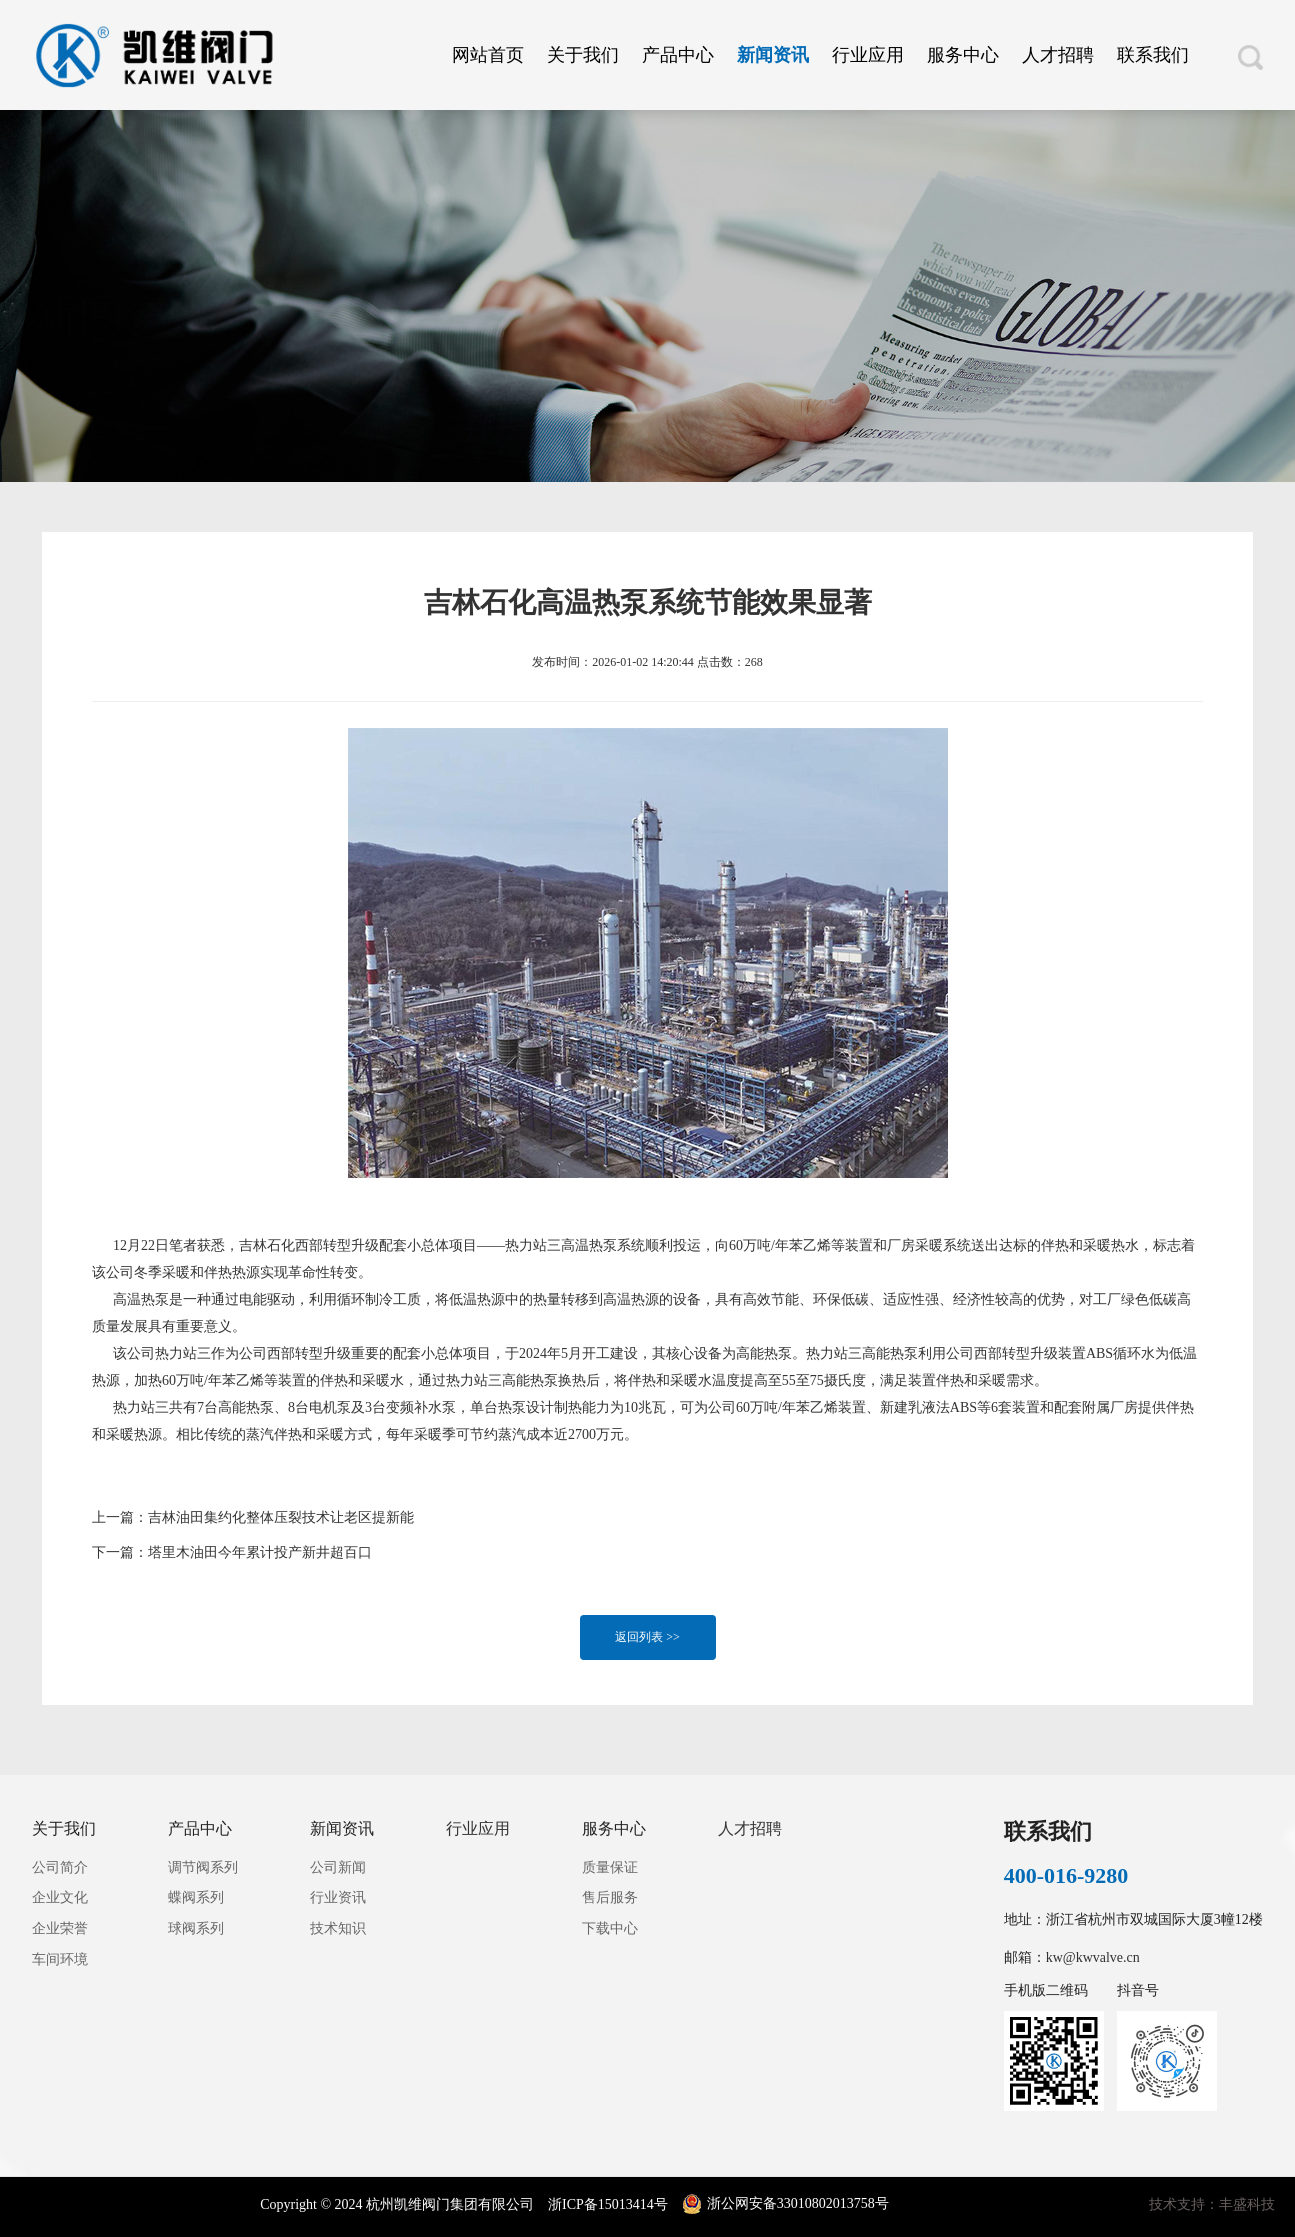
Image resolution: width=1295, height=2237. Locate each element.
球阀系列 (196, 1928)
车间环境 (60, 1959)
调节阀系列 (203, 1867)
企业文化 (60, 1897)
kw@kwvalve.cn (1093, 1957)
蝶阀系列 (196, 1897)
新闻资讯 (773, 55)
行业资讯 (338, 1897)
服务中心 (963, 55)
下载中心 (610, 1928)
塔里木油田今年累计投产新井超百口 (260, 1552)
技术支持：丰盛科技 (1212, 2204)
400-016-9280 (1066, 1875)
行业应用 (868, 55)
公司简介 (60, 1867)
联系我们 (1153, 55)
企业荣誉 (60, 1928)
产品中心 (678, 55)
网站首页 (488, 55)
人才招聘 (1058, 55)
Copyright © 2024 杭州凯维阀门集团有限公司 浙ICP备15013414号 (465, 2204)
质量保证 (610, 1867)
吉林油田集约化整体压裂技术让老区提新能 (281, 1517)
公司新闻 (338, 1867)
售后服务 (610, 1897)
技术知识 (338, 1928)
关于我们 (583, 55)
